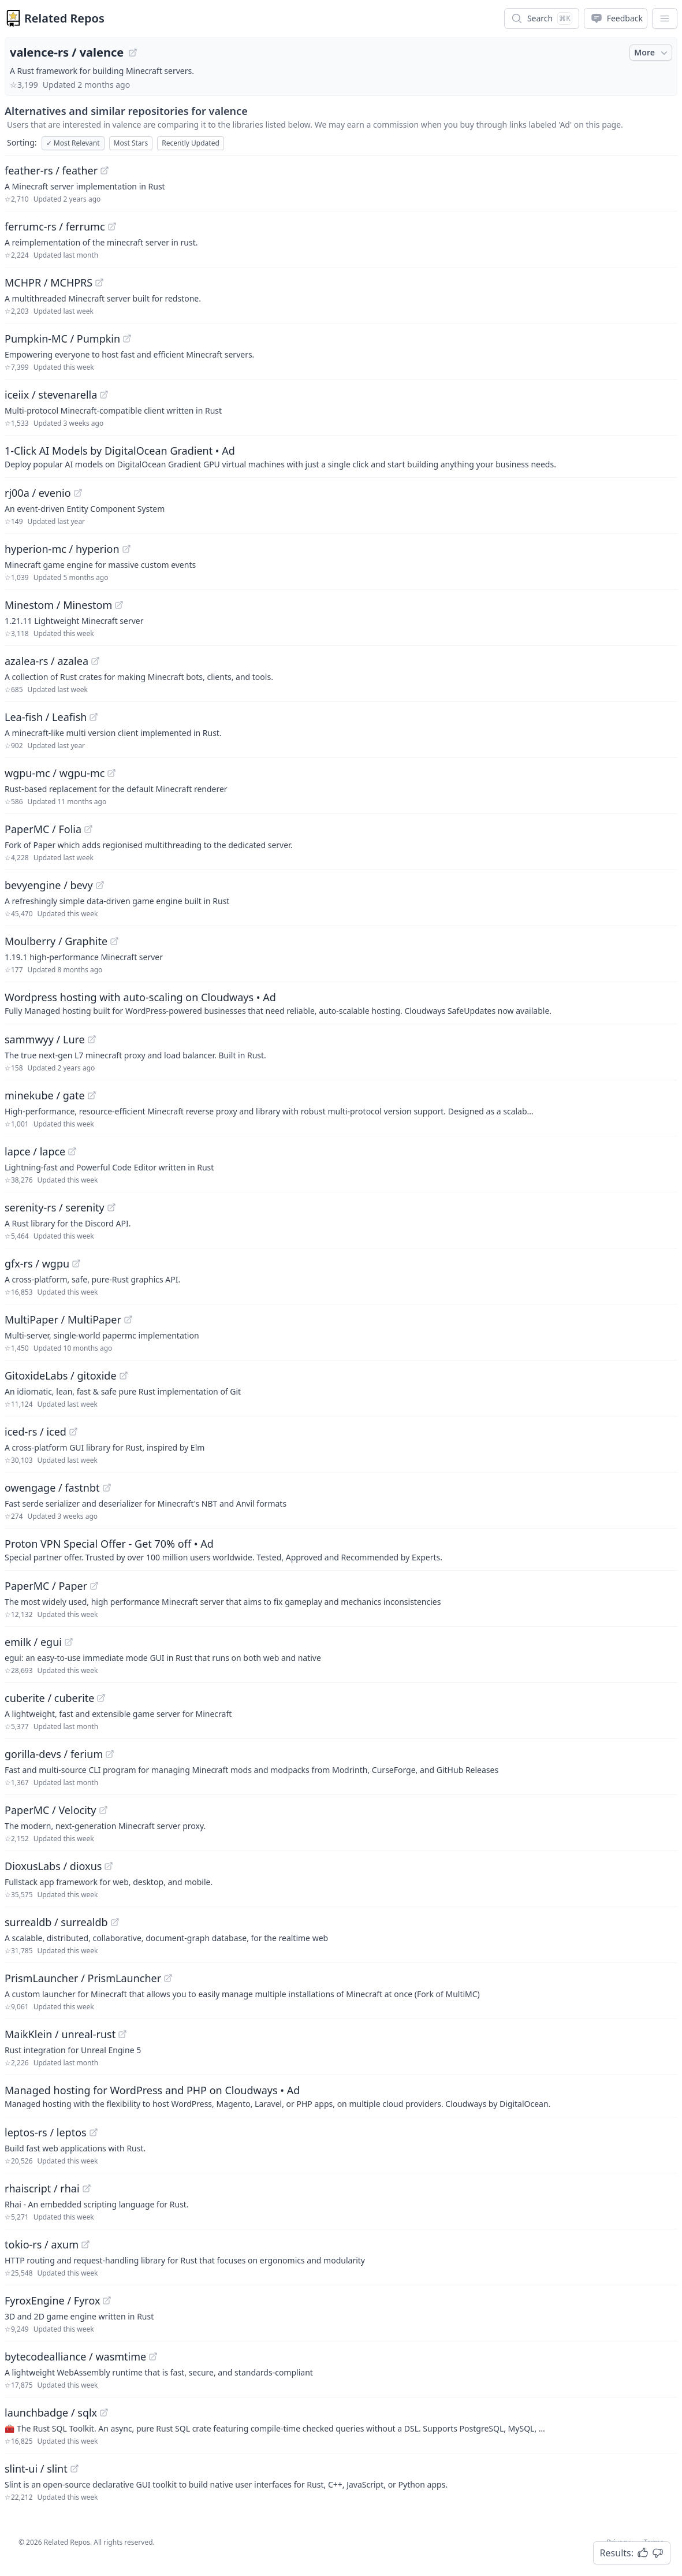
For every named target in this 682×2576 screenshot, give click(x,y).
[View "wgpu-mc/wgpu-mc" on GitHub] (111, 773)
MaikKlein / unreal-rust (60, 2034)
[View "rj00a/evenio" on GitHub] (78, 492)
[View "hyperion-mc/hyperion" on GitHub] (126, 548)
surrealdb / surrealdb (56, 1922)
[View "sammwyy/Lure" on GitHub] (91, 1039)
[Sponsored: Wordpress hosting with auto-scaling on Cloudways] (341, 1003)
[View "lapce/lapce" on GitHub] (72, 1151)
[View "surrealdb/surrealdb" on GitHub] (115, 1922)
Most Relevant (73, 143)
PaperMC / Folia (43, 829)
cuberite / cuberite (49, 1698)
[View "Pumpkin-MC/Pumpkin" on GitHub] (127, 338)
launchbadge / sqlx (51, 2412)
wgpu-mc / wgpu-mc (55, 773)
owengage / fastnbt (52, 1488)
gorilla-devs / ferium (54, 1754)
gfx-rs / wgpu (37, 1263)
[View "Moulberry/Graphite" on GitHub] (114, 941)
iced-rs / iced (35, 1431)
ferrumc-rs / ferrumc (55, 226)
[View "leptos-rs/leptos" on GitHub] (93, 2132)
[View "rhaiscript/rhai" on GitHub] (86, 2188)
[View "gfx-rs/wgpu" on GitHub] (76, 1263)
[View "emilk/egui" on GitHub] (68, 1641)
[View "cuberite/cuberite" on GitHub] (101, 1698)
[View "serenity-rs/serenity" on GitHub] (111, 1207)
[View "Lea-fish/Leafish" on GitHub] (93, 717)
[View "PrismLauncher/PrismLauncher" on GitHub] (168, 1978)
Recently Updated (190, 143)
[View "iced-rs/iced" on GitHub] (73, 1431)
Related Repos (64, 18)
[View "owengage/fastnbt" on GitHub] (106, 1487)
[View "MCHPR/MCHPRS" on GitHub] (99, 282)
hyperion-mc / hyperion (62, 549)
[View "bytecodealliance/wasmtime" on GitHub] (153, 2356)
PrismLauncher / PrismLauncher (83, 1978)
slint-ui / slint (36, 2468)
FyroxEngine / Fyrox (52, 2300)
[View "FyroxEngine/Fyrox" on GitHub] (106, 2300)
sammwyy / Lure (45, 1039)
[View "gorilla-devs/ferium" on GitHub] (109, 1754)
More (652, 52)
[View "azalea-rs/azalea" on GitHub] (95, 661)
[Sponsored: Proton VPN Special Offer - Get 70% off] (341, 1549)
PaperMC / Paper (46, 1586)
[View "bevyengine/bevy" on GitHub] (100, 885)
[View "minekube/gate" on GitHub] (91, 1095)
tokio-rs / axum (42, 2244)
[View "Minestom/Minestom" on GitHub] (119, 604)
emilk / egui (33, 1642)
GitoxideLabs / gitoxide (61, 1375)
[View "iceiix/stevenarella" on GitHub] (104, 394)
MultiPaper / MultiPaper (63, 1319)
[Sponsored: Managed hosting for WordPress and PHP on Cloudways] (341, 2096)
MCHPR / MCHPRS (48, 282)
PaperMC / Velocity (50, 1810)
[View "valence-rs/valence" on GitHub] (132, 52)
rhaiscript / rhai (42, 2188)
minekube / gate (45, 1095)
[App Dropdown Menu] (664, 18)
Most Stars (131, 143)
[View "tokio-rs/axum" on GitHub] (85, 2244)
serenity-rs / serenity (55, 1207)
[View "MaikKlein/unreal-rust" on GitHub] (122, 2034)
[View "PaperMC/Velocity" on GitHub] (103, 1810)
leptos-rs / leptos (46, 2132)
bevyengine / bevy (49, 885)
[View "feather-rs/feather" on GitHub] (104, 170)
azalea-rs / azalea (46, 661)
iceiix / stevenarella (51, 395)
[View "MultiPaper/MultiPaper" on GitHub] (128, 1319)
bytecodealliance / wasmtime (75, 2356)
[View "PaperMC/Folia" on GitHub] (88, 829)
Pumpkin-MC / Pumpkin (62, 338)
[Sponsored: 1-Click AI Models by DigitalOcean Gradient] (341, 456)
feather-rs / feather (51, 170)
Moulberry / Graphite (56, 941)
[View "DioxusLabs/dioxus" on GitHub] (108, 1866)
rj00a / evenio (38, 493)
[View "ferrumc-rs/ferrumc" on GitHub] (112, 226)
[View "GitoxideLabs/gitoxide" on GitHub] (123, 1375)
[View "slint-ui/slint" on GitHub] (74, 2468)
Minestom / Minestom (58, 605)
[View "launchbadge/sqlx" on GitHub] (104, 2412)
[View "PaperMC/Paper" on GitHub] (94, 1585)
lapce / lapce (35, 1151)
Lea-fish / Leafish (46, 717)
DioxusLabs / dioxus (53, 1866)
